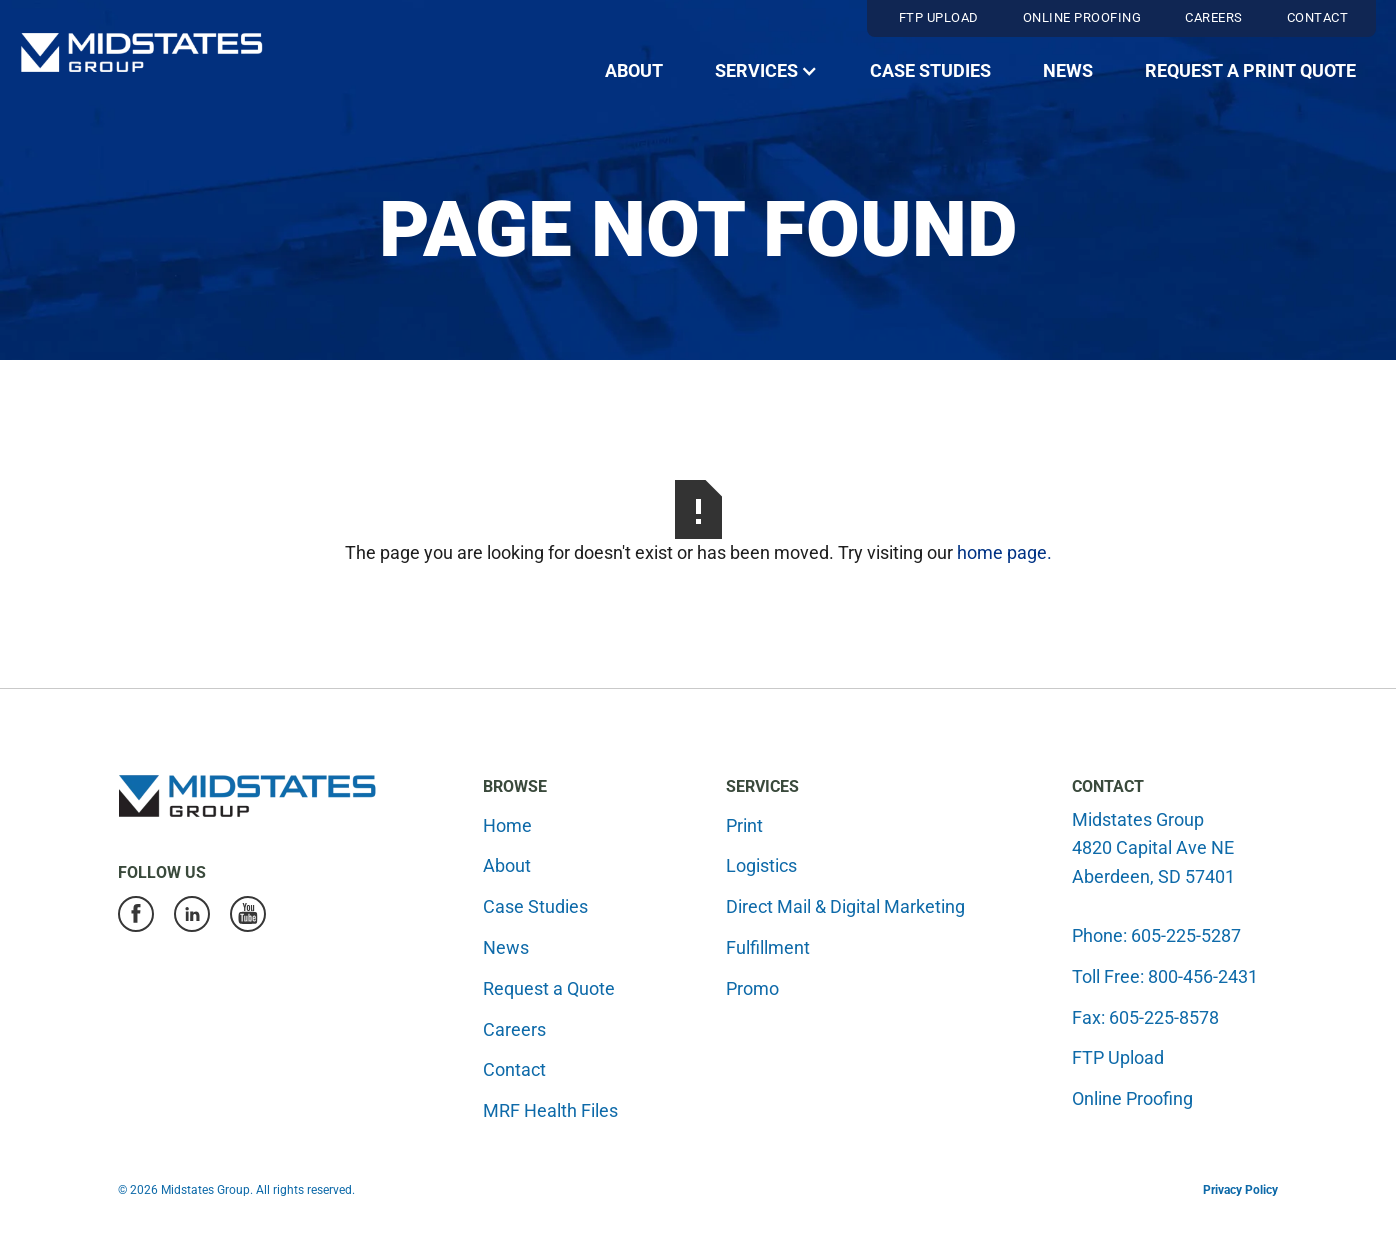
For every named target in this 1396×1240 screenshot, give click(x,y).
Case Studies (930, 70)
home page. (1004, 552)
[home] (141, 52)
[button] (766, 71)
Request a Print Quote (1250, 70)
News (1068, 70)
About (634, 70)
